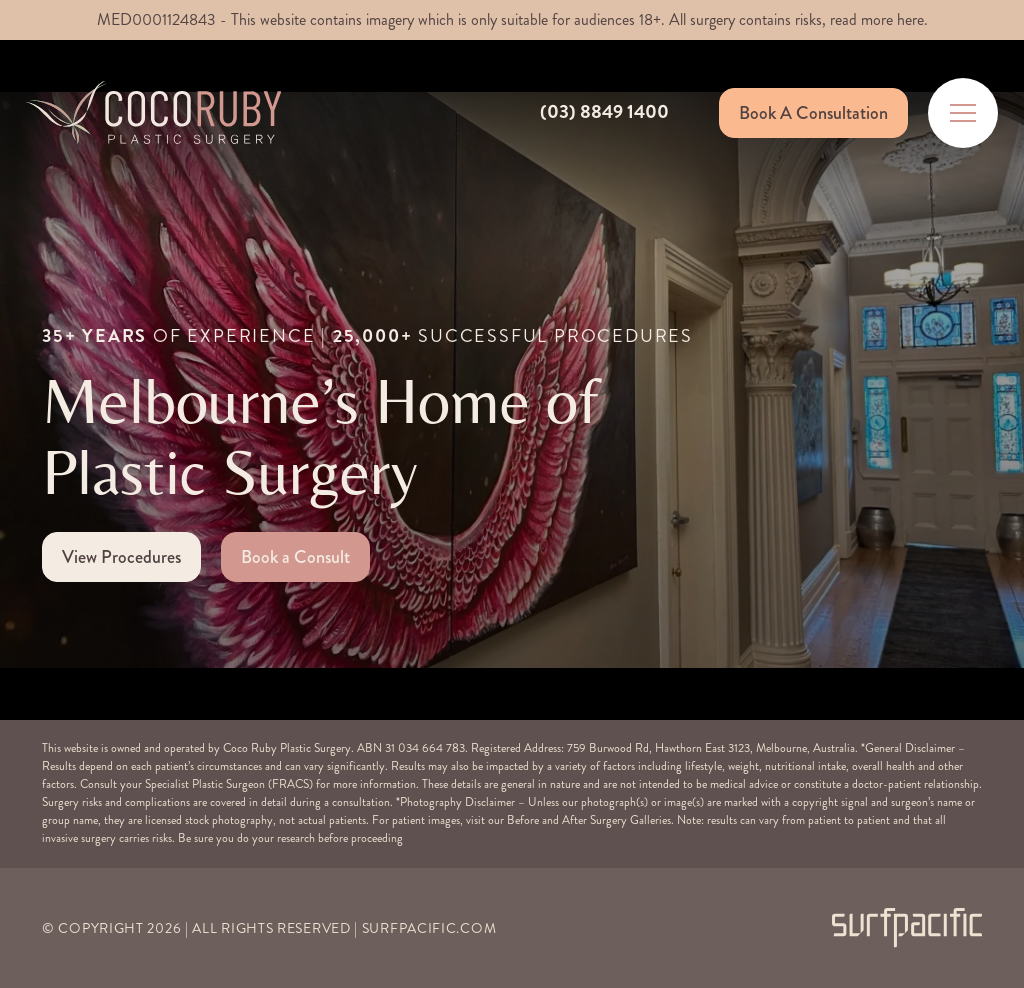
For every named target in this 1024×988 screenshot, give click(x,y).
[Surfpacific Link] (907, 927)
